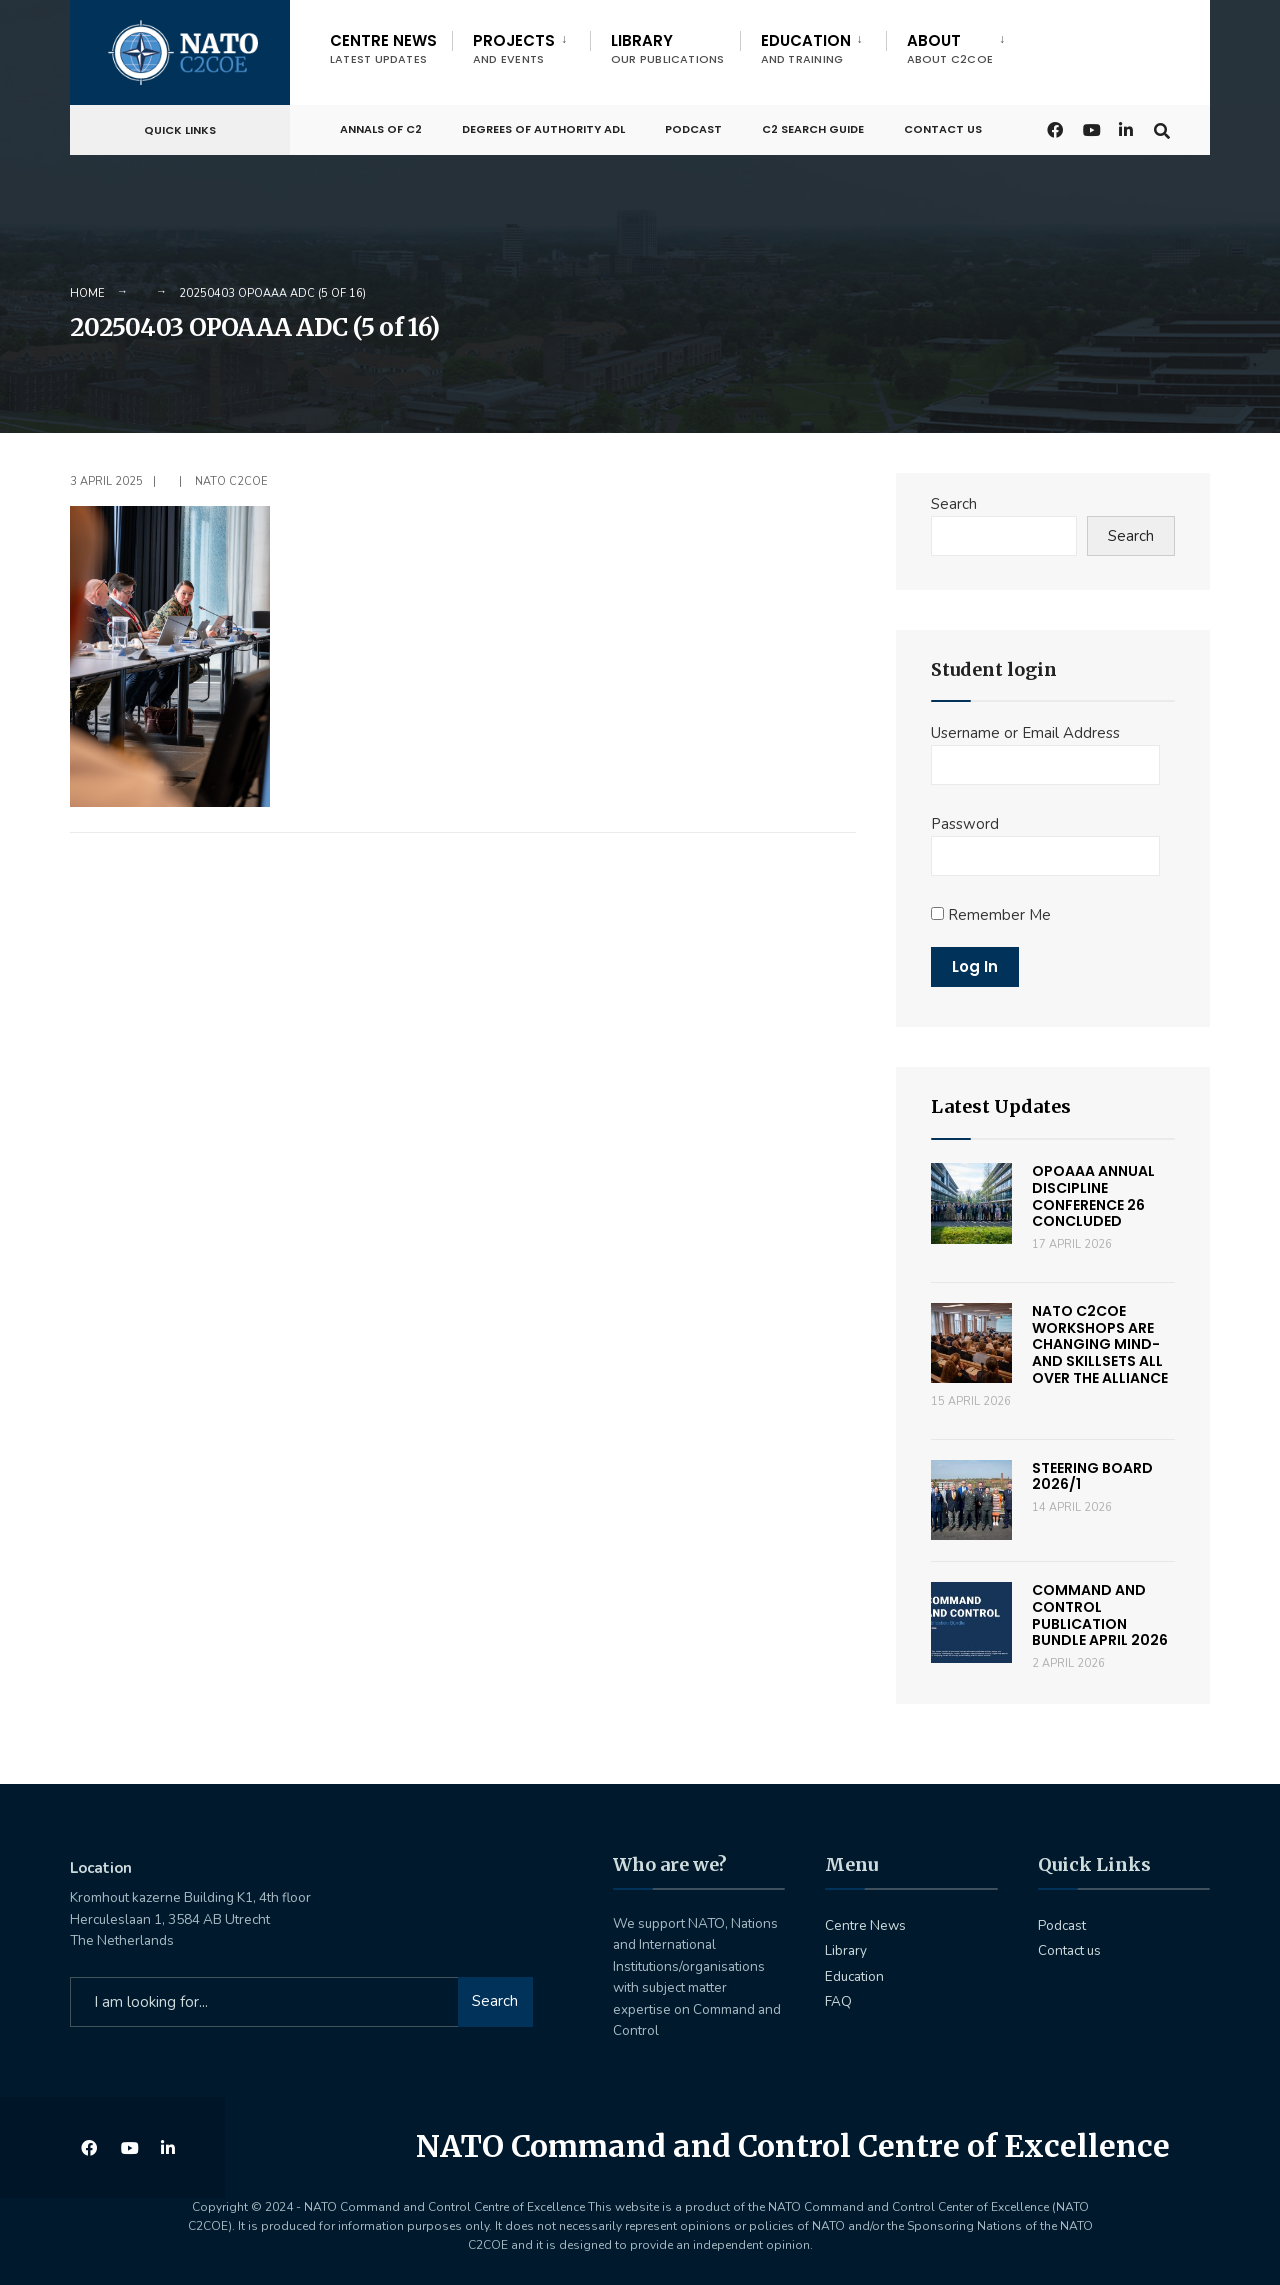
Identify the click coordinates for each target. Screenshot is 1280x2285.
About (950, 48)
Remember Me (991, 915)
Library (668, 48)
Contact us (943, 127)
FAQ (838, 2001)
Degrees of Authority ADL (543, 127)
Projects (514, 48)
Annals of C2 (381, 127)
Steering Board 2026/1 (1092, 1476)
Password (965, 824)
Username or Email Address (1025, 733)
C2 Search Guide (813, 127)
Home (87, 293)
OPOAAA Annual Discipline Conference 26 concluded (1093, 1196)
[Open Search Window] (1162, 126)
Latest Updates (1001, 1106)
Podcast (693, 127)
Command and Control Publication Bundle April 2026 (1100, 1615)
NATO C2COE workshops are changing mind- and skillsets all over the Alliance (1100, 1344)
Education (806, 48)
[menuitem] (521, 45)
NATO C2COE (231, 481)
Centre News (383, 48)
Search (954, 504)
